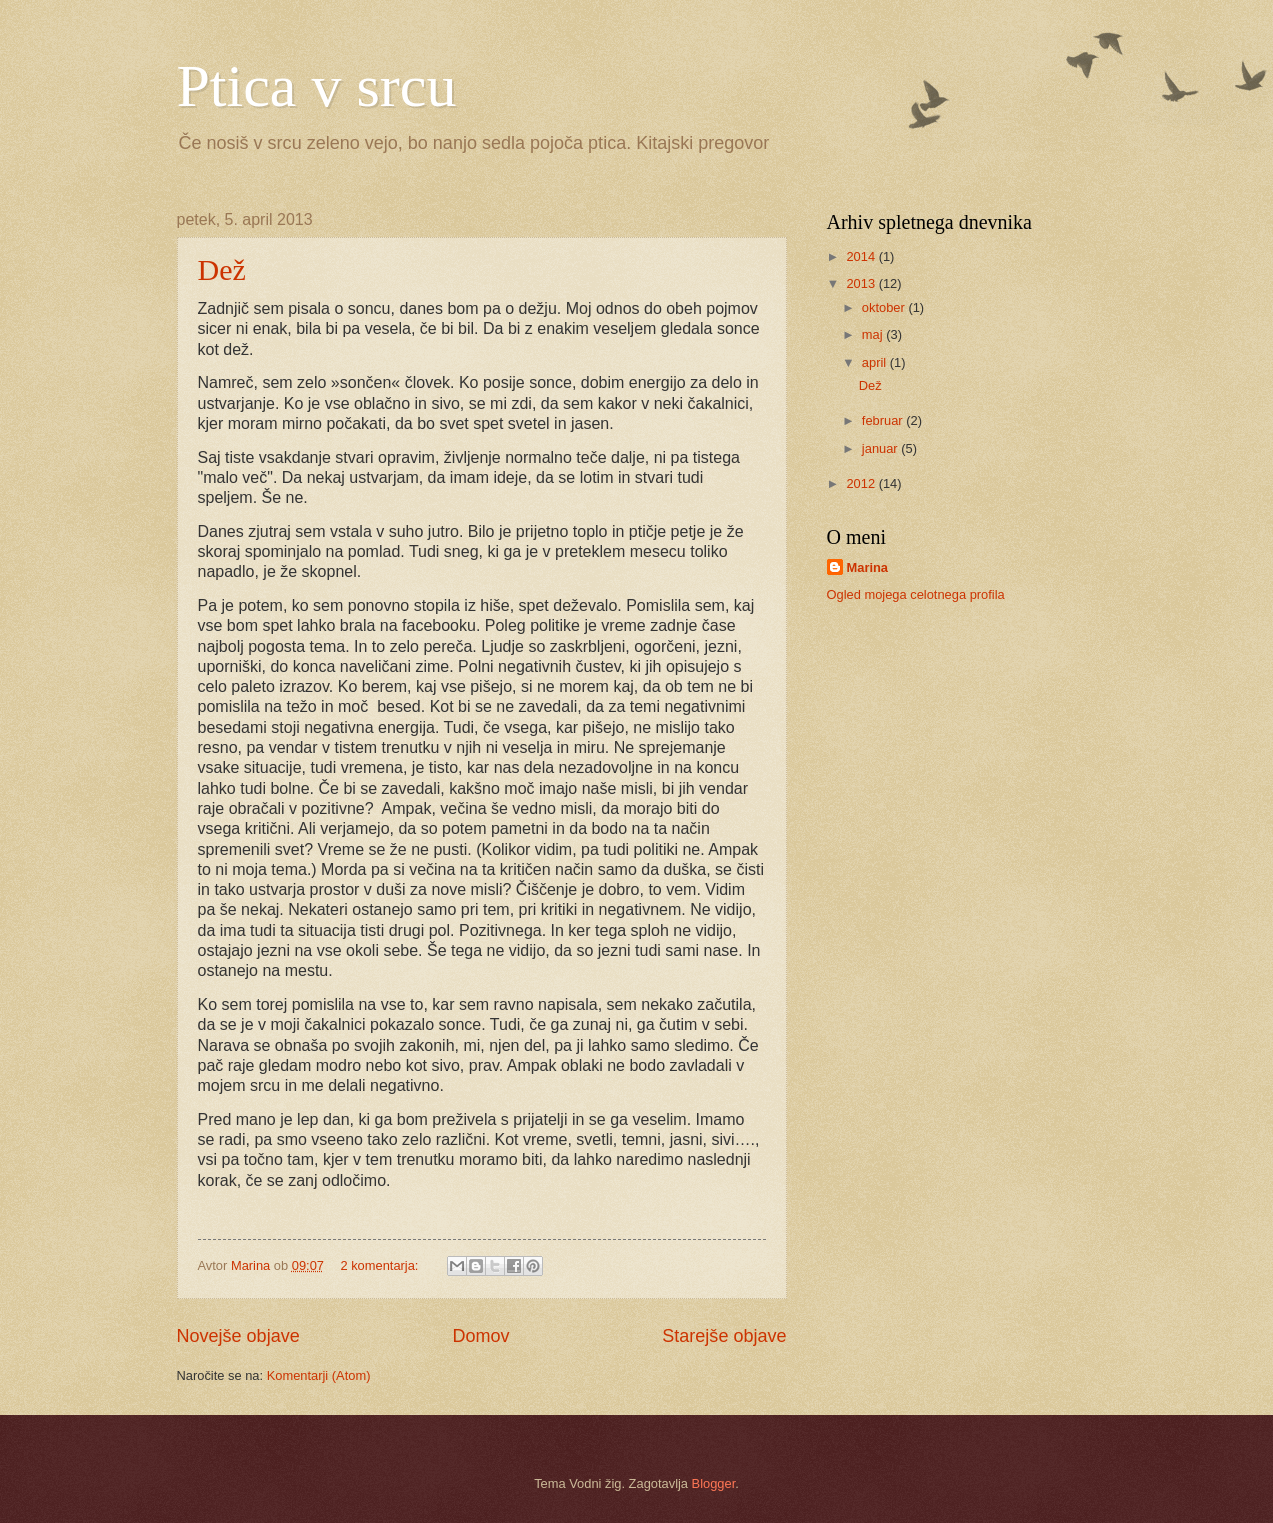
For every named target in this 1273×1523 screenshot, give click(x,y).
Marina (868, 567)
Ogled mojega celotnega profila (916, 594)
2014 (862, 256)
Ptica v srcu (317, 86)
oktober (885, 307)
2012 (862, 483)
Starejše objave (724, 1336)
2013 (862, 283)
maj (874, 334)
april (876, 362)
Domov (480, 1336)
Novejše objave (238, 1336)
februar (884, 420)
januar (881, 448)
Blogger (714, 1483)
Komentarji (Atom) (319, 1375)
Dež (222, 269)
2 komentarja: (381, 1265)
